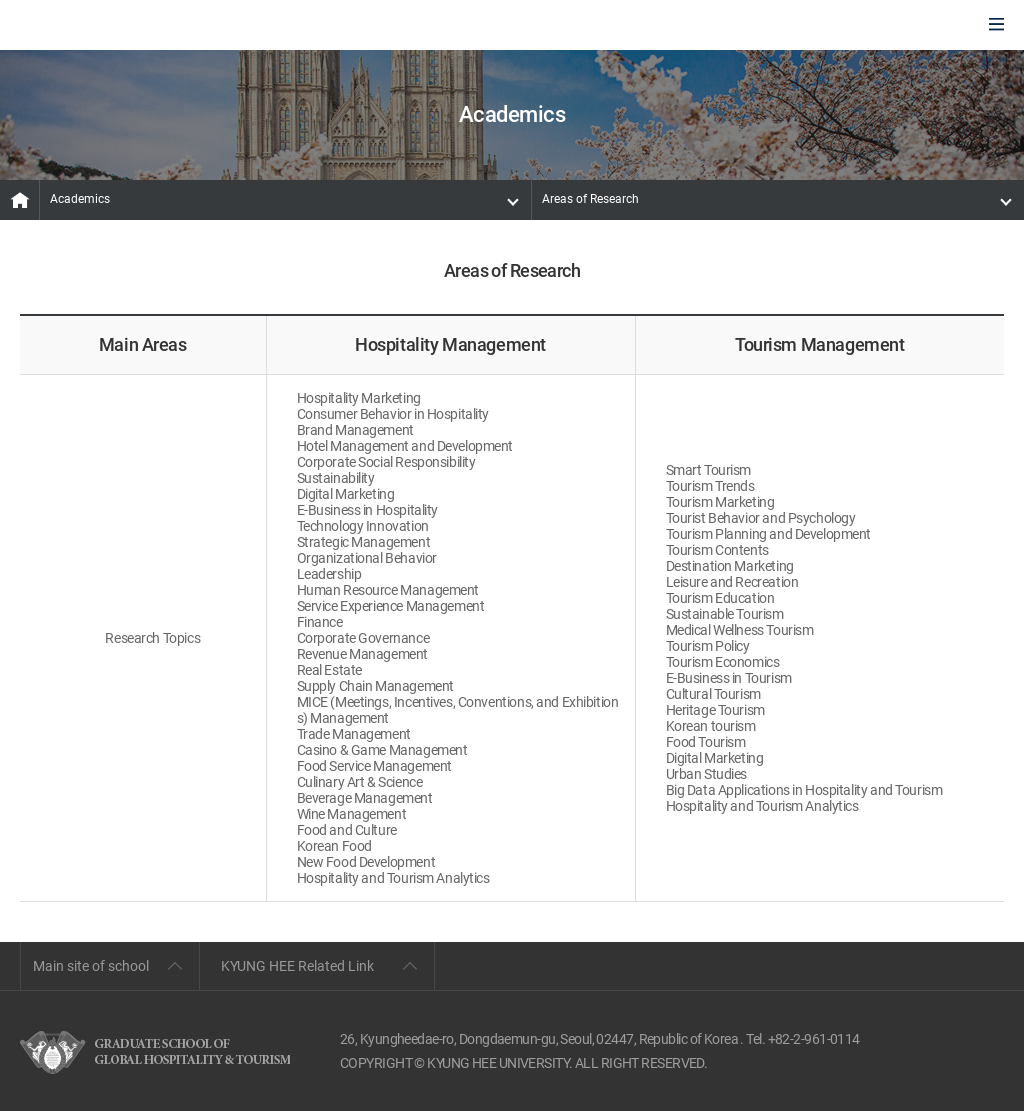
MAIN (20, 200)
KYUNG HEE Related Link (297, 966)
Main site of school (91, 966)
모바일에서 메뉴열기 (996, 25)
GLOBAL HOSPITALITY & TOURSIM (121, 26)
